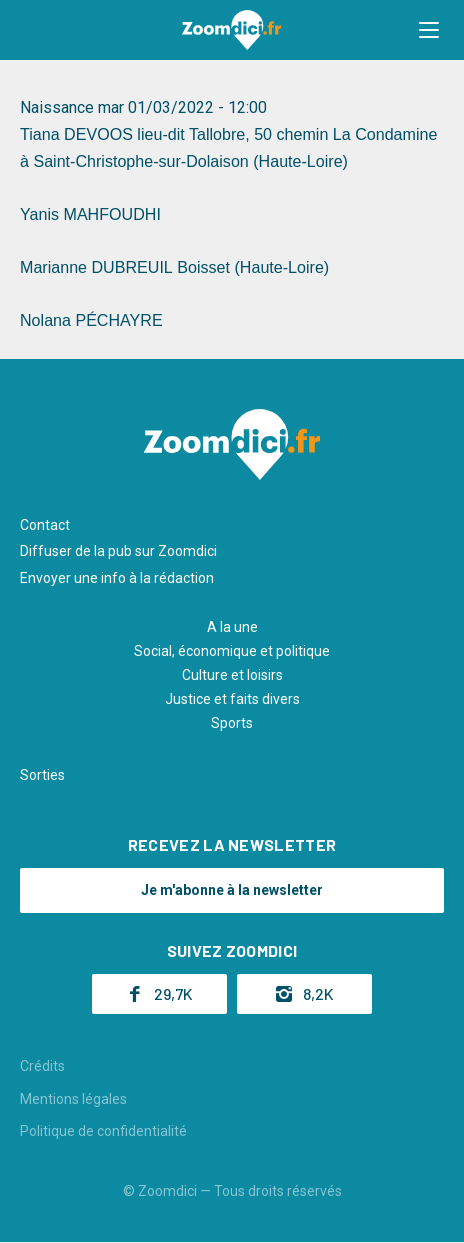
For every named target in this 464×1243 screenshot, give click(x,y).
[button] (429, 30)
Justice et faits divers (232, 699)
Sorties (42, 775)
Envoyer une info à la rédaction (117, 578)
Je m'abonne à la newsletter (232, 890)
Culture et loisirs (232, 675)
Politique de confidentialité (103, 1131)
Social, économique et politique (232, 651)
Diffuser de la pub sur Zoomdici (118, 551)
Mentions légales (73, 1099)
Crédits (42, 1066)
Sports (232, 723)
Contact (45, 525)
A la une (232, 627)
